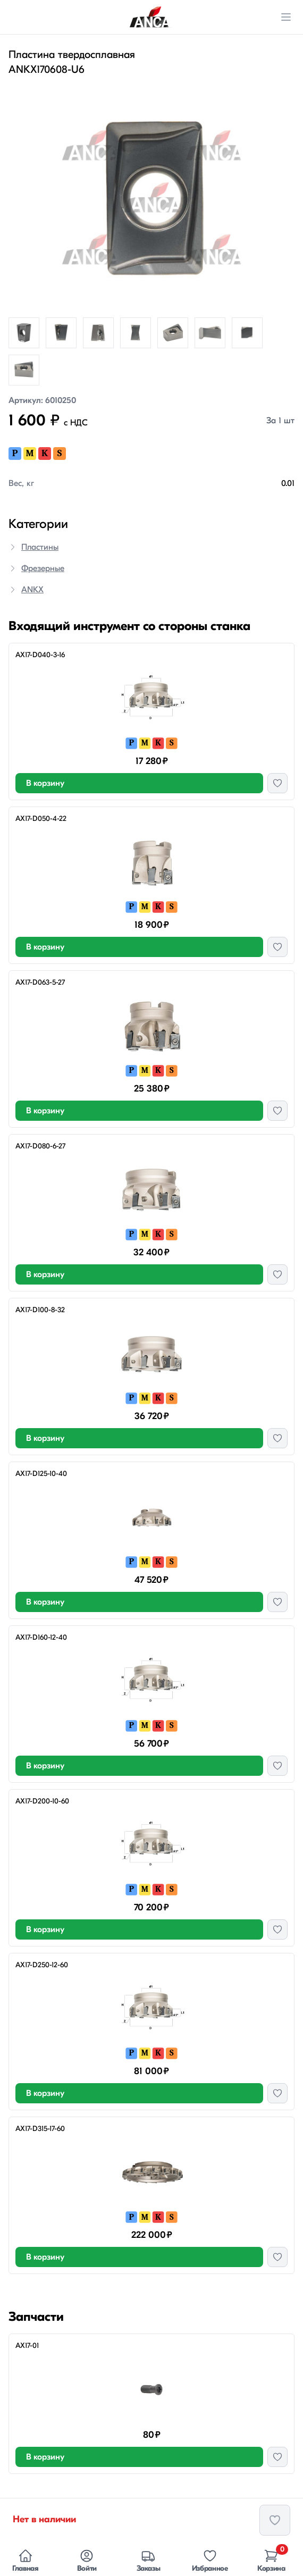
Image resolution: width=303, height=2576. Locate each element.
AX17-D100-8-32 (40, 1309)
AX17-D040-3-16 (40, 654)
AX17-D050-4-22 (40, 818)
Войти (87, 2560)
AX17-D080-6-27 (40, 1146)
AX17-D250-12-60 (41, 1964)
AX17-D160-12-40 (41, 1637)
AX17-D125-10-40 (41, 1473)
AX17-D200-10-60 (42, 1801)
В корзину (45, 783)
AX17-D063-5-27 (40, 982)
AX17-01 (27, 2345)
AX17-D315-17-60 (40, 2128)
